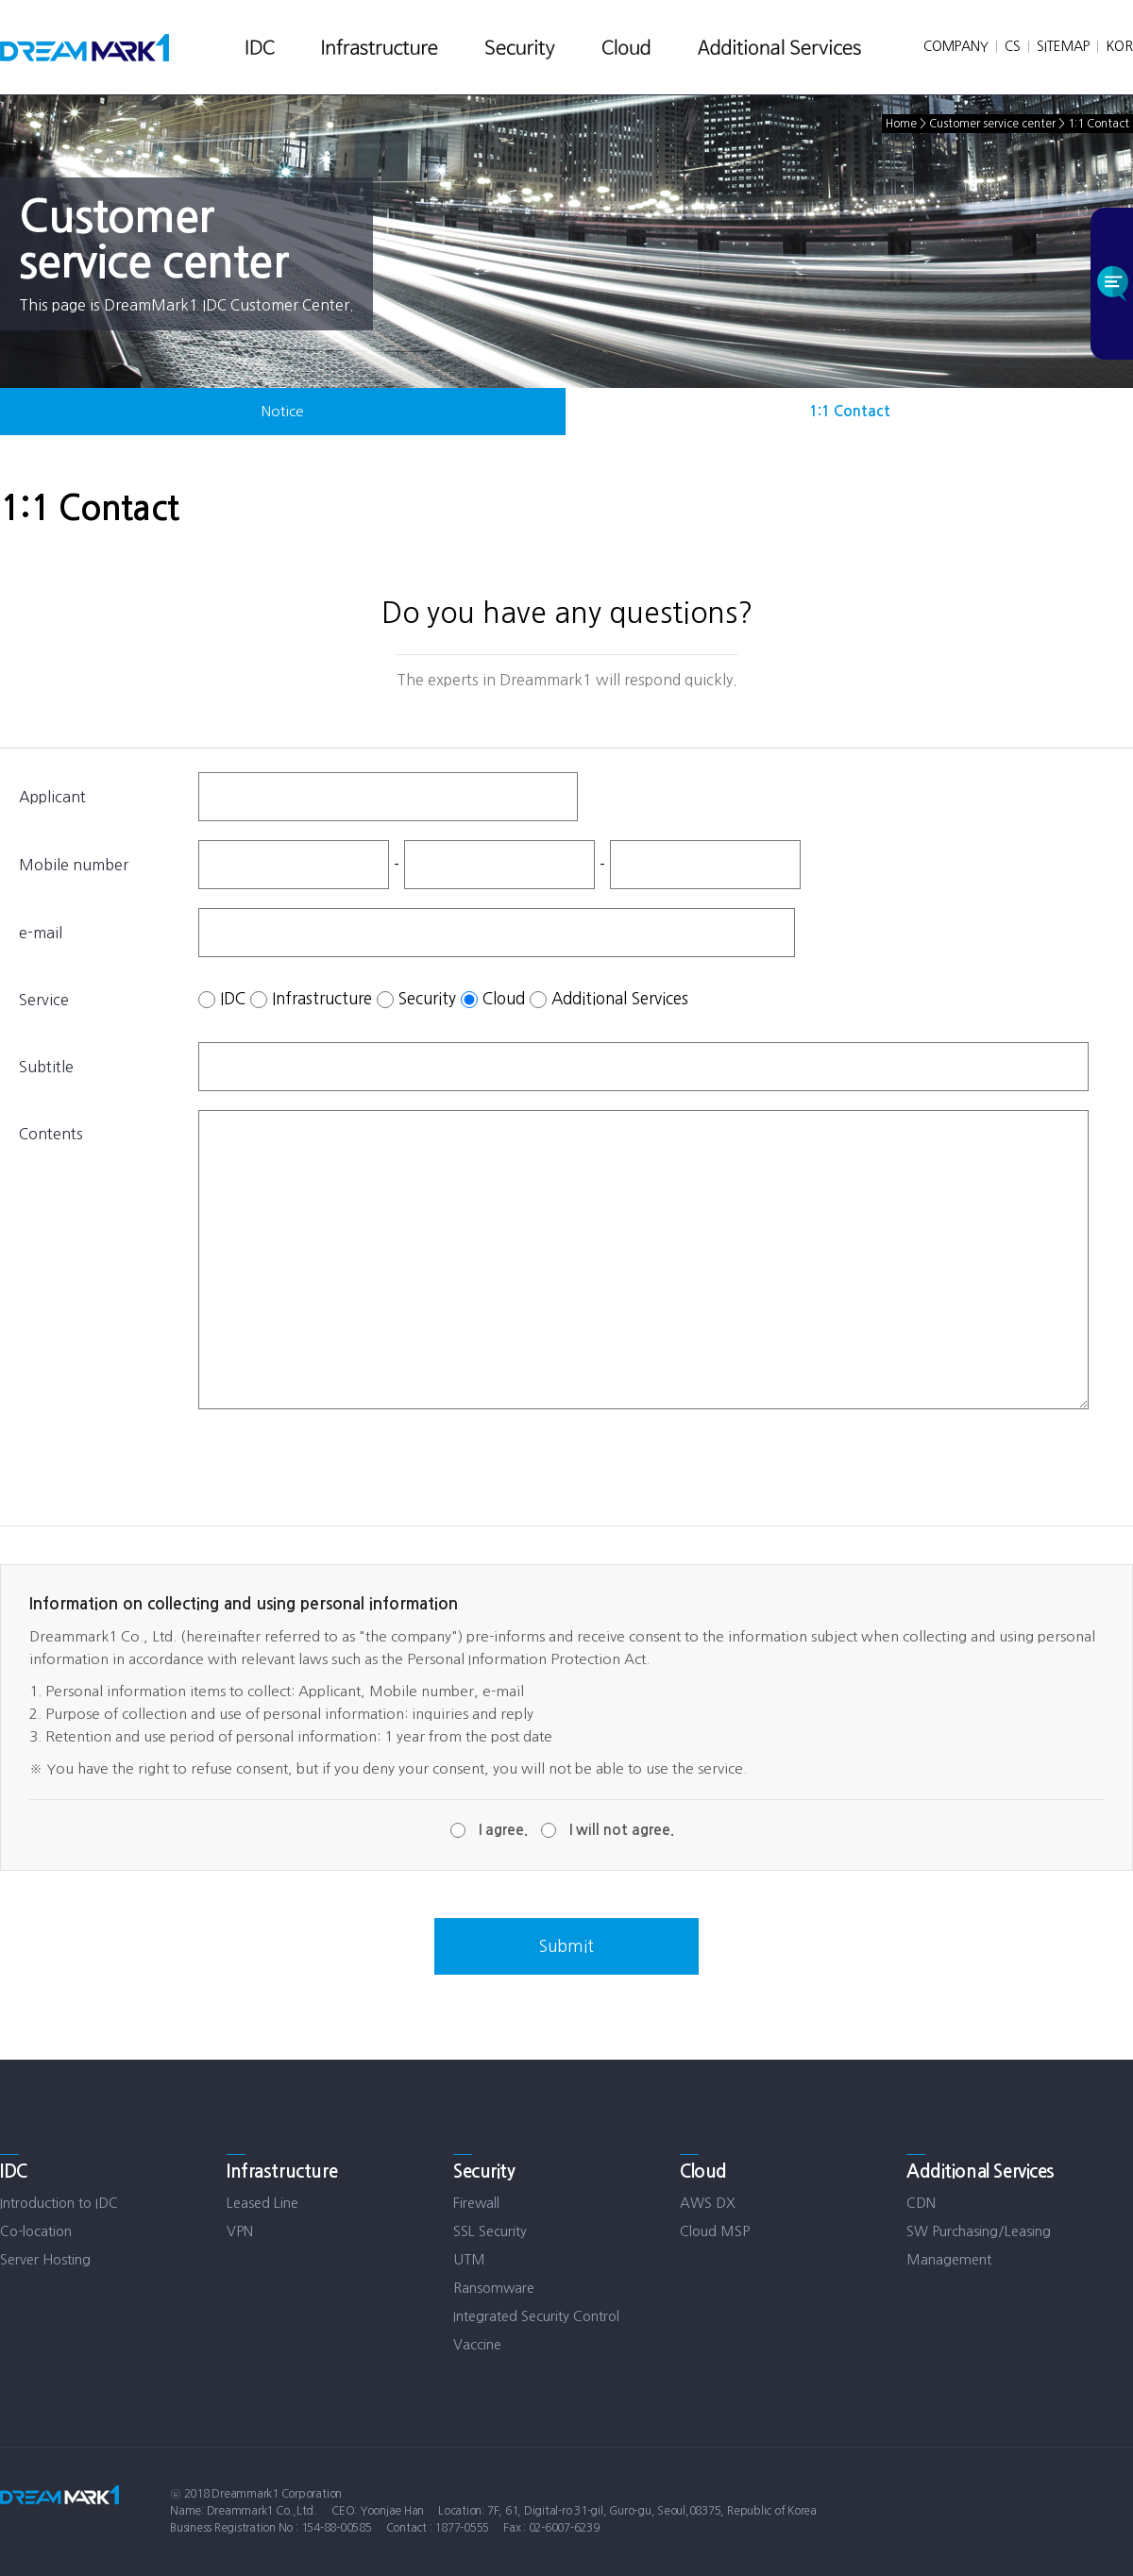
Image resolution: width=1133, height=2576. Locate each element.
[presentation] (341, 1465)
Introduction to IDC (59, 2203)
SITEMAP (1063, 46)
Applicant (52, 796)
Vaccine (477, 2344)
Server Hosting (45, 2259)
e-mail (40, 932)
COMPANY (956, 46)
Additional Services (619, 997)
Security (427, 997)
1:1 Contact (849, 411)
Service (44, 999)
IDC (232, 997)
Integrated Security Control (536, 2316)
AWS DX (708, 2203)
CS (1013, 46)
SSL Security (490, 2231)
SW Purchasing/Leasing (978, 2231)
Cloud (503, 997)
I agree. (503, 1830)
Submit (566, 1946)
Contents (51, 1133)
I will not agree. (621, 1830)
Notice (283, 411)
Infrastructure (322, 997)
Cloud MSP (715, 2231)
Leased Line (262, 2203)
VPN (240, 2231)
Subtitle (46, 1066)
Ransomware (493, 2288)
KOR (1119, 46)
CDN (921, 2203)
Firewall (476, 2203)
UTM (469, 2259)
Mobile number (73, 864)
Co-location (36, 2231)
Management (948, 2259)
